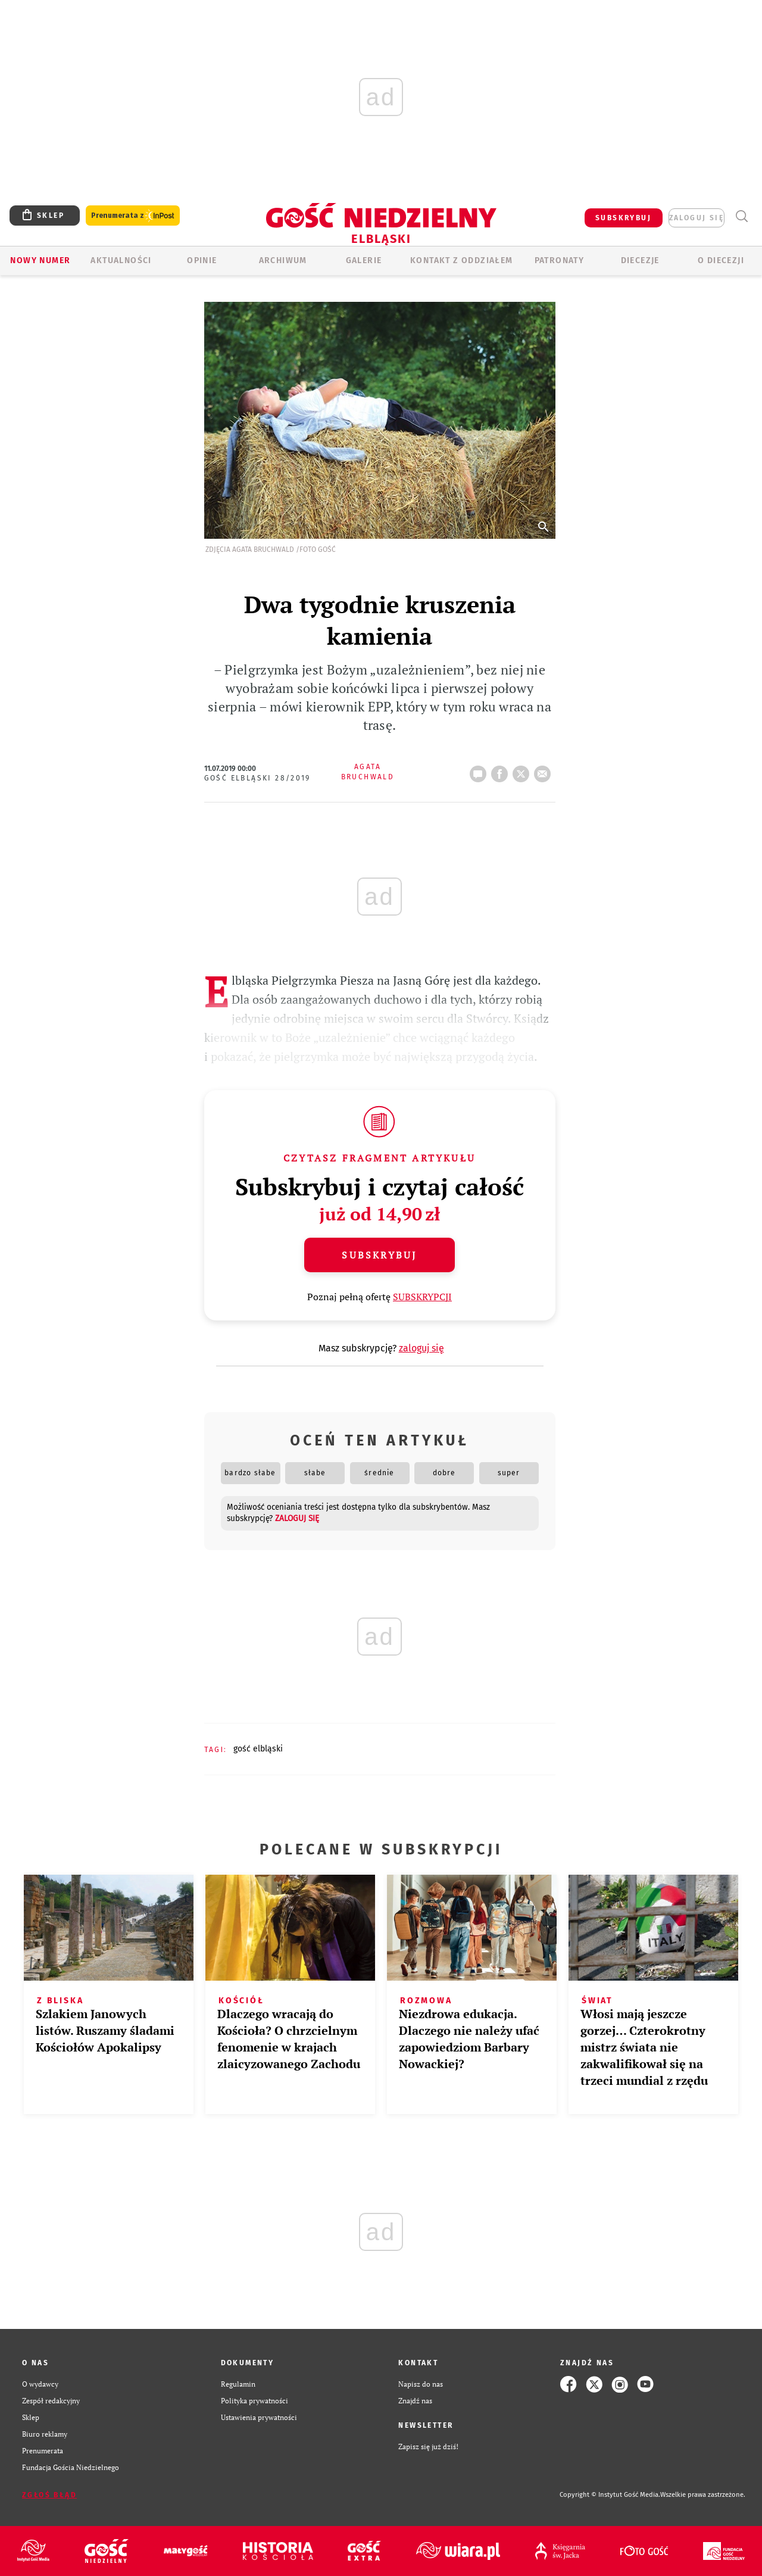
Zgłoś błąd (49, 2495)
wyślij (544, 770)
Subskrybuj (379, 1255)
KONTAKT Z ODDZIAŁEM (461, 260)
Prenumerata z (132, 216)
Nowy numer (40, 260)
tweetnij (523, 770)
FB (502, 770)
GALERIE (364, 260)
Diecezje (640, 260)
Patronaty (560, 260)
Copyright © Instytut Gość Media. (610, 2495)
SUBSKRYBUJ (623, 218)
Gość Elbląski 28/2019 (257, 778)
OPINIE (202, 260)
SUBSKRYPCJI (422, 1296)
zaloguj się (696, 218)
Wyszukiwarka (741, 216)
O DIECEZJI (721, 260)
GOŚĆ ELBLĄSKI (258, 1749)
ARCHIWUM (283, 260)
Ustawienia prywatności (259, 2417)
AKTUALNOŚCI (120, 260)
